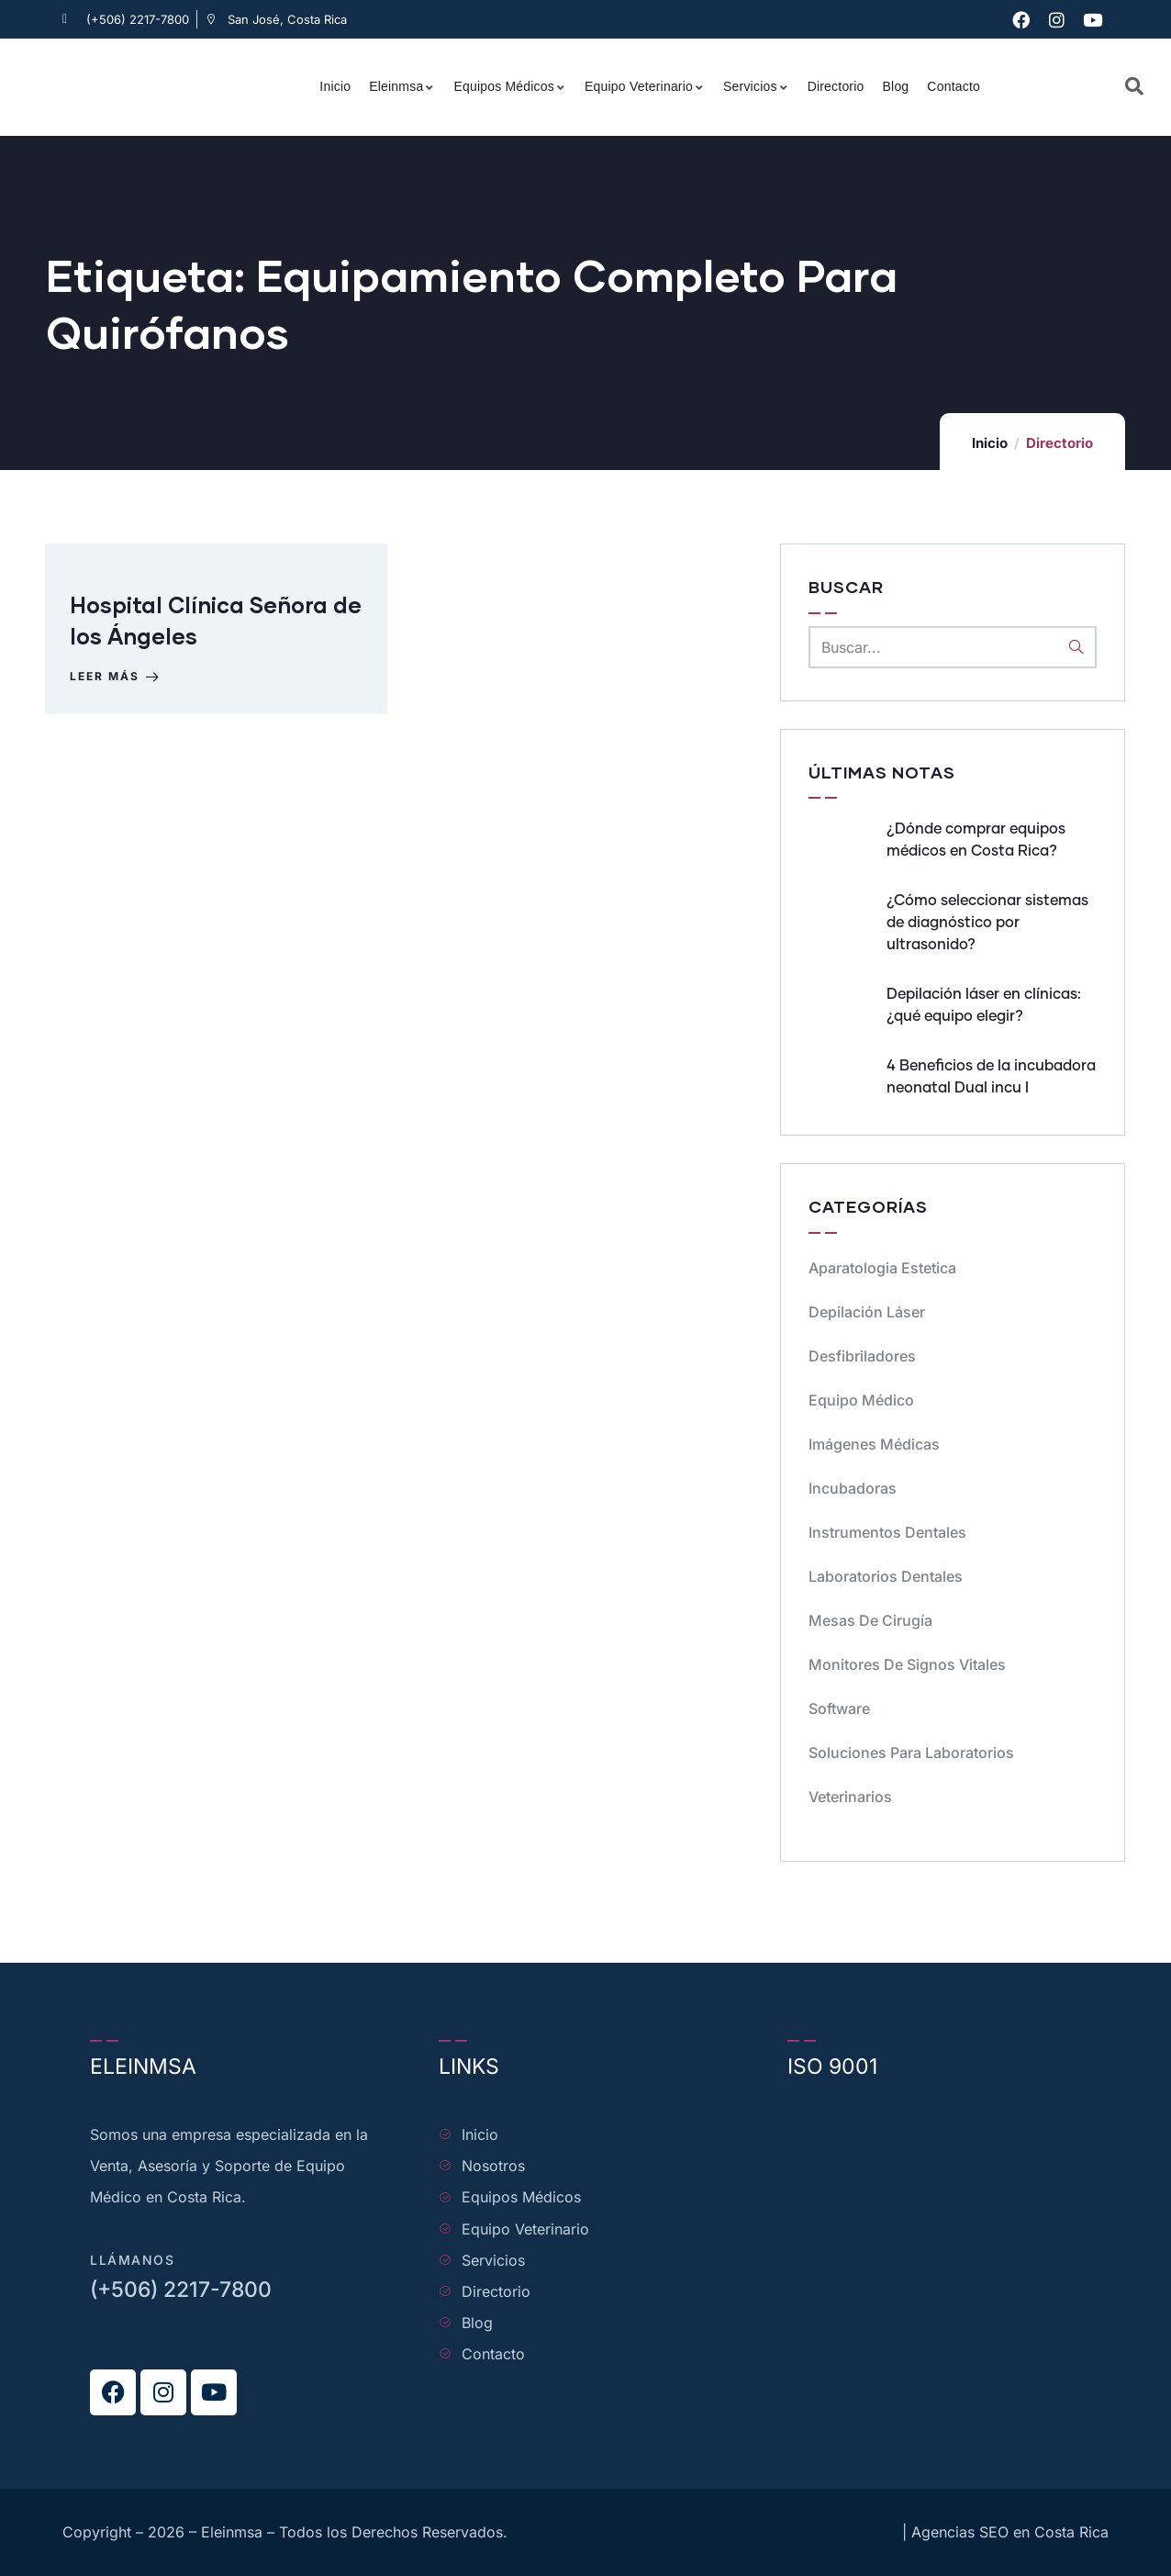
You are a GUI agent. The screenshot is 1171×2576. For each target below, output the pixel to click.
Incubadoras (853, 1488)
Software (839, 1708)
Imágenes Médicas (874, 1444)
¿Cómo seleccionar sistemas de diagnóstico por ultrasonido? (987, 922)
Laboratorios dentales (886, 1576)
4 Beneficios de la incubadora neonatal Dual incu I (991, 1076)
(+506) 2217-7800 (181, 2289)
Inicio (990, 443)
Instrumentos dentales (887, 1532)
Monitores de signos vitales (907, 1664)
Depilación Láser (867, 1312)
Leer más (118, 681)
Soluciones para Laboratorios (911, 1752)
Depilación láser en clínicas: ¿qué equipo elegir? (984, 1005)
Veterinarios (850, 1796)
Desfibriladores (862, 1356)
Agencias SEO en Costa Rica (1010, 2532)
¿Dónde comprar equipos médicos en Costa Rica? (976, 840)
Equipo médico (861, 1400)
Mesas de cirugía (870, 1620)
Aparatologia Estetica (882, 1268)
